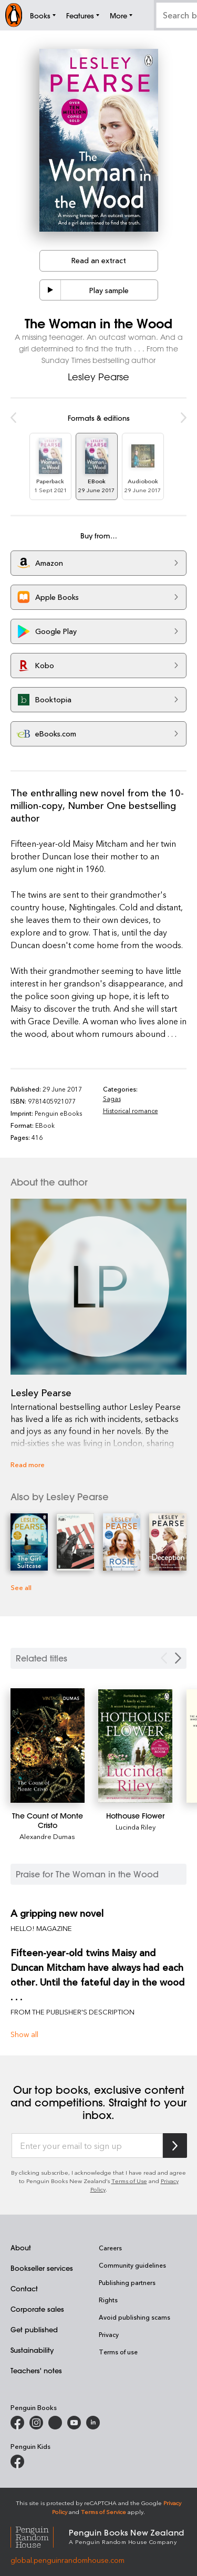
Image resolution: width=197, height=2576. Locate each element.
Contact (24, 2288)
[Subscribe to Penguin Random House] (175, 2145)
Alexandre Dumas (47, 1836)
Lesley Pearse (98, 376)
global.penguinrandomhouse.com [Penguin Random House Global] (68, 2559)
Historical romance (130, 1110)
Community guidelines (132, 2265)
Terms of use (118, 2351)
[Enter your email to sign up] (87, 2146)
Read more (28, 1464)
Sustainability (32, 2349)
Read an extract (98, 260)
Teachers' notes (36, 2370)
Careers (110, 2247)
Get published (34, 2329)
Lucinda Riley (135, 1827)
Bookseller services (42, 2267)
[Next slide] (178, 1658)
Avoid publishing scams (134, 2317)
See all (21, 1587)
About (21, 2247)
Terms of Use (129, 2180)
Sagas (112, 1098)
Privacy (109, 2334)
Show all (24, 2034)
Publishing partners (127, 2282)
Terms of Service (103, 2511)
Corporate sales (37, 2308)
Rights (108, 2299)
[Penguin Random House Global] (40, 2536)
